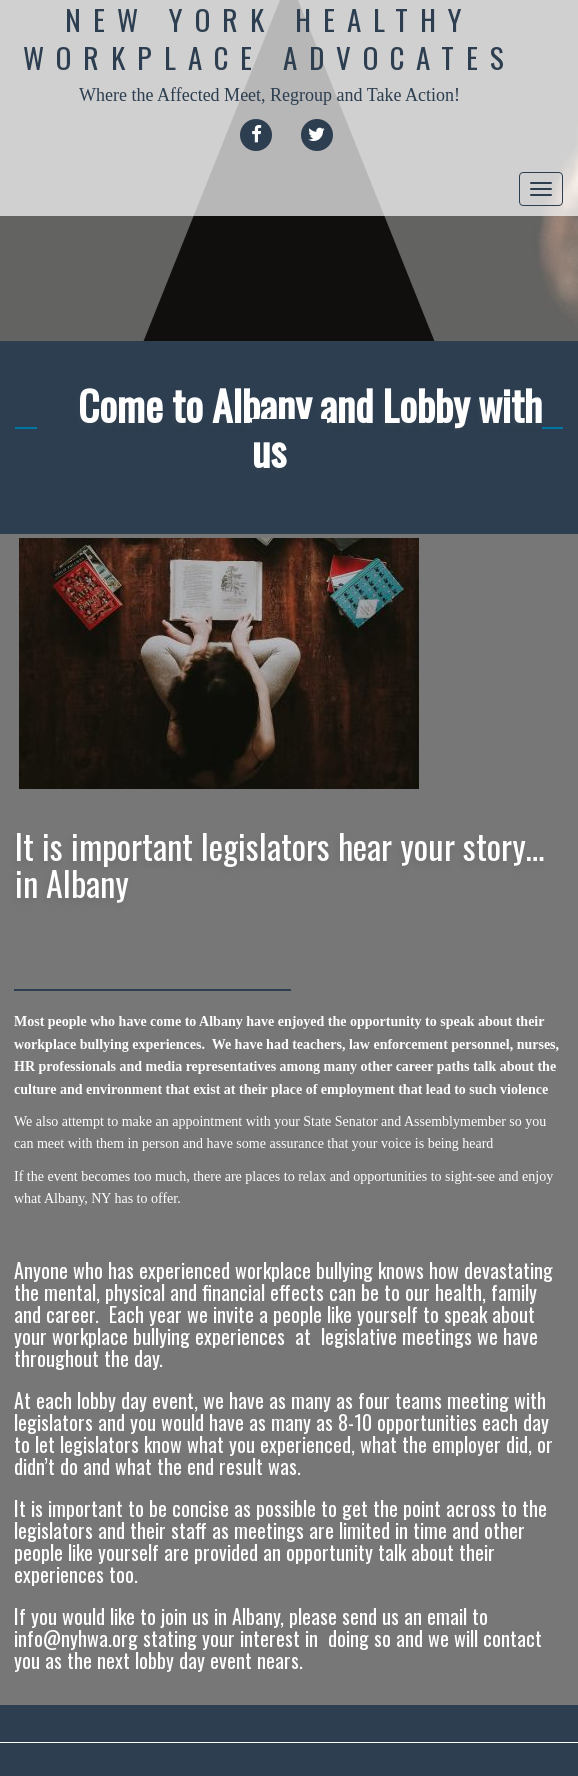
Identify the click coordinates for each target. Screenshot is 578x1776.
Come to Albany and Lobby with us (310, 427)
